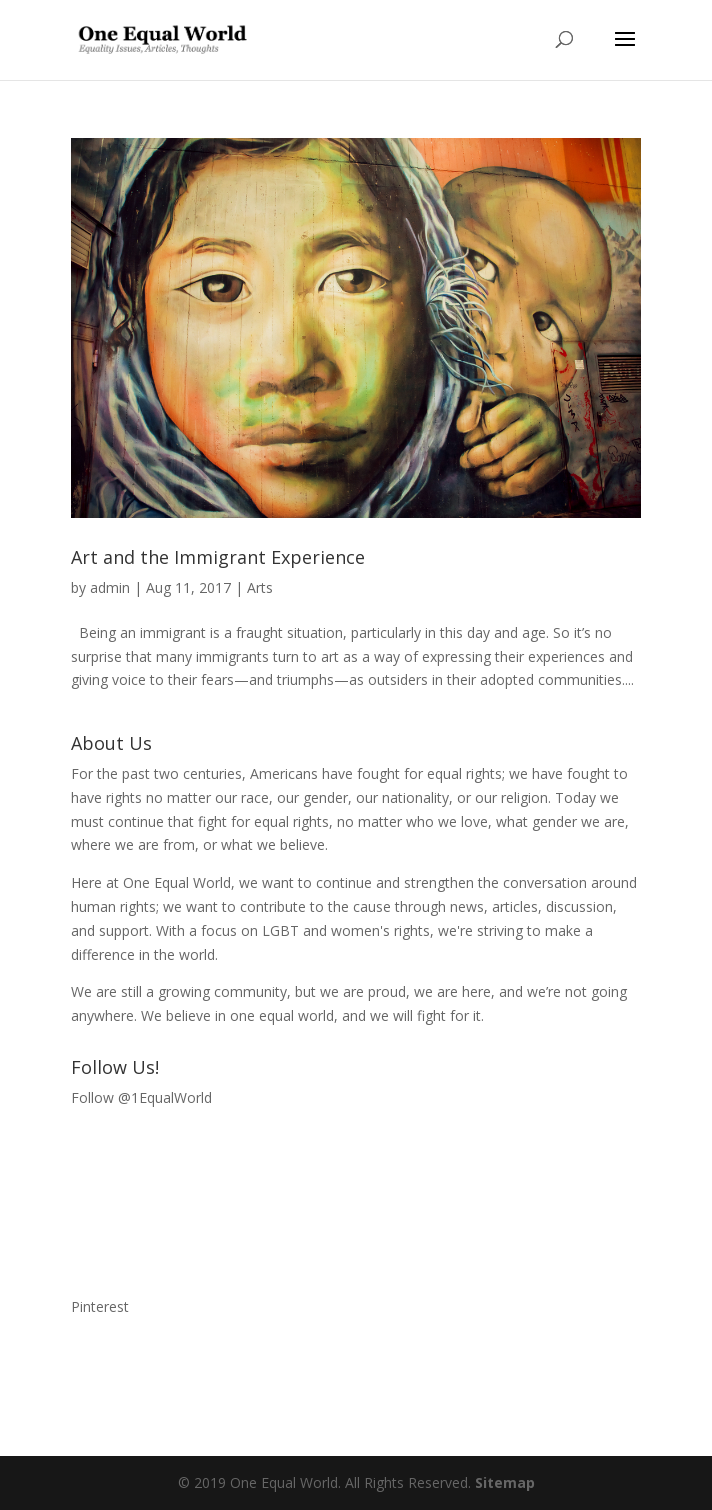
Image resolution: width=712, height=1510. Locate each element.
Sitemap (505, 1482)
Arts (260, 587)
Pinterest (100, 1306)
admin (110, 587)
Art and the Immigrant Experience (218, 557)
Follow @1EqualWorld (141, 1097)
